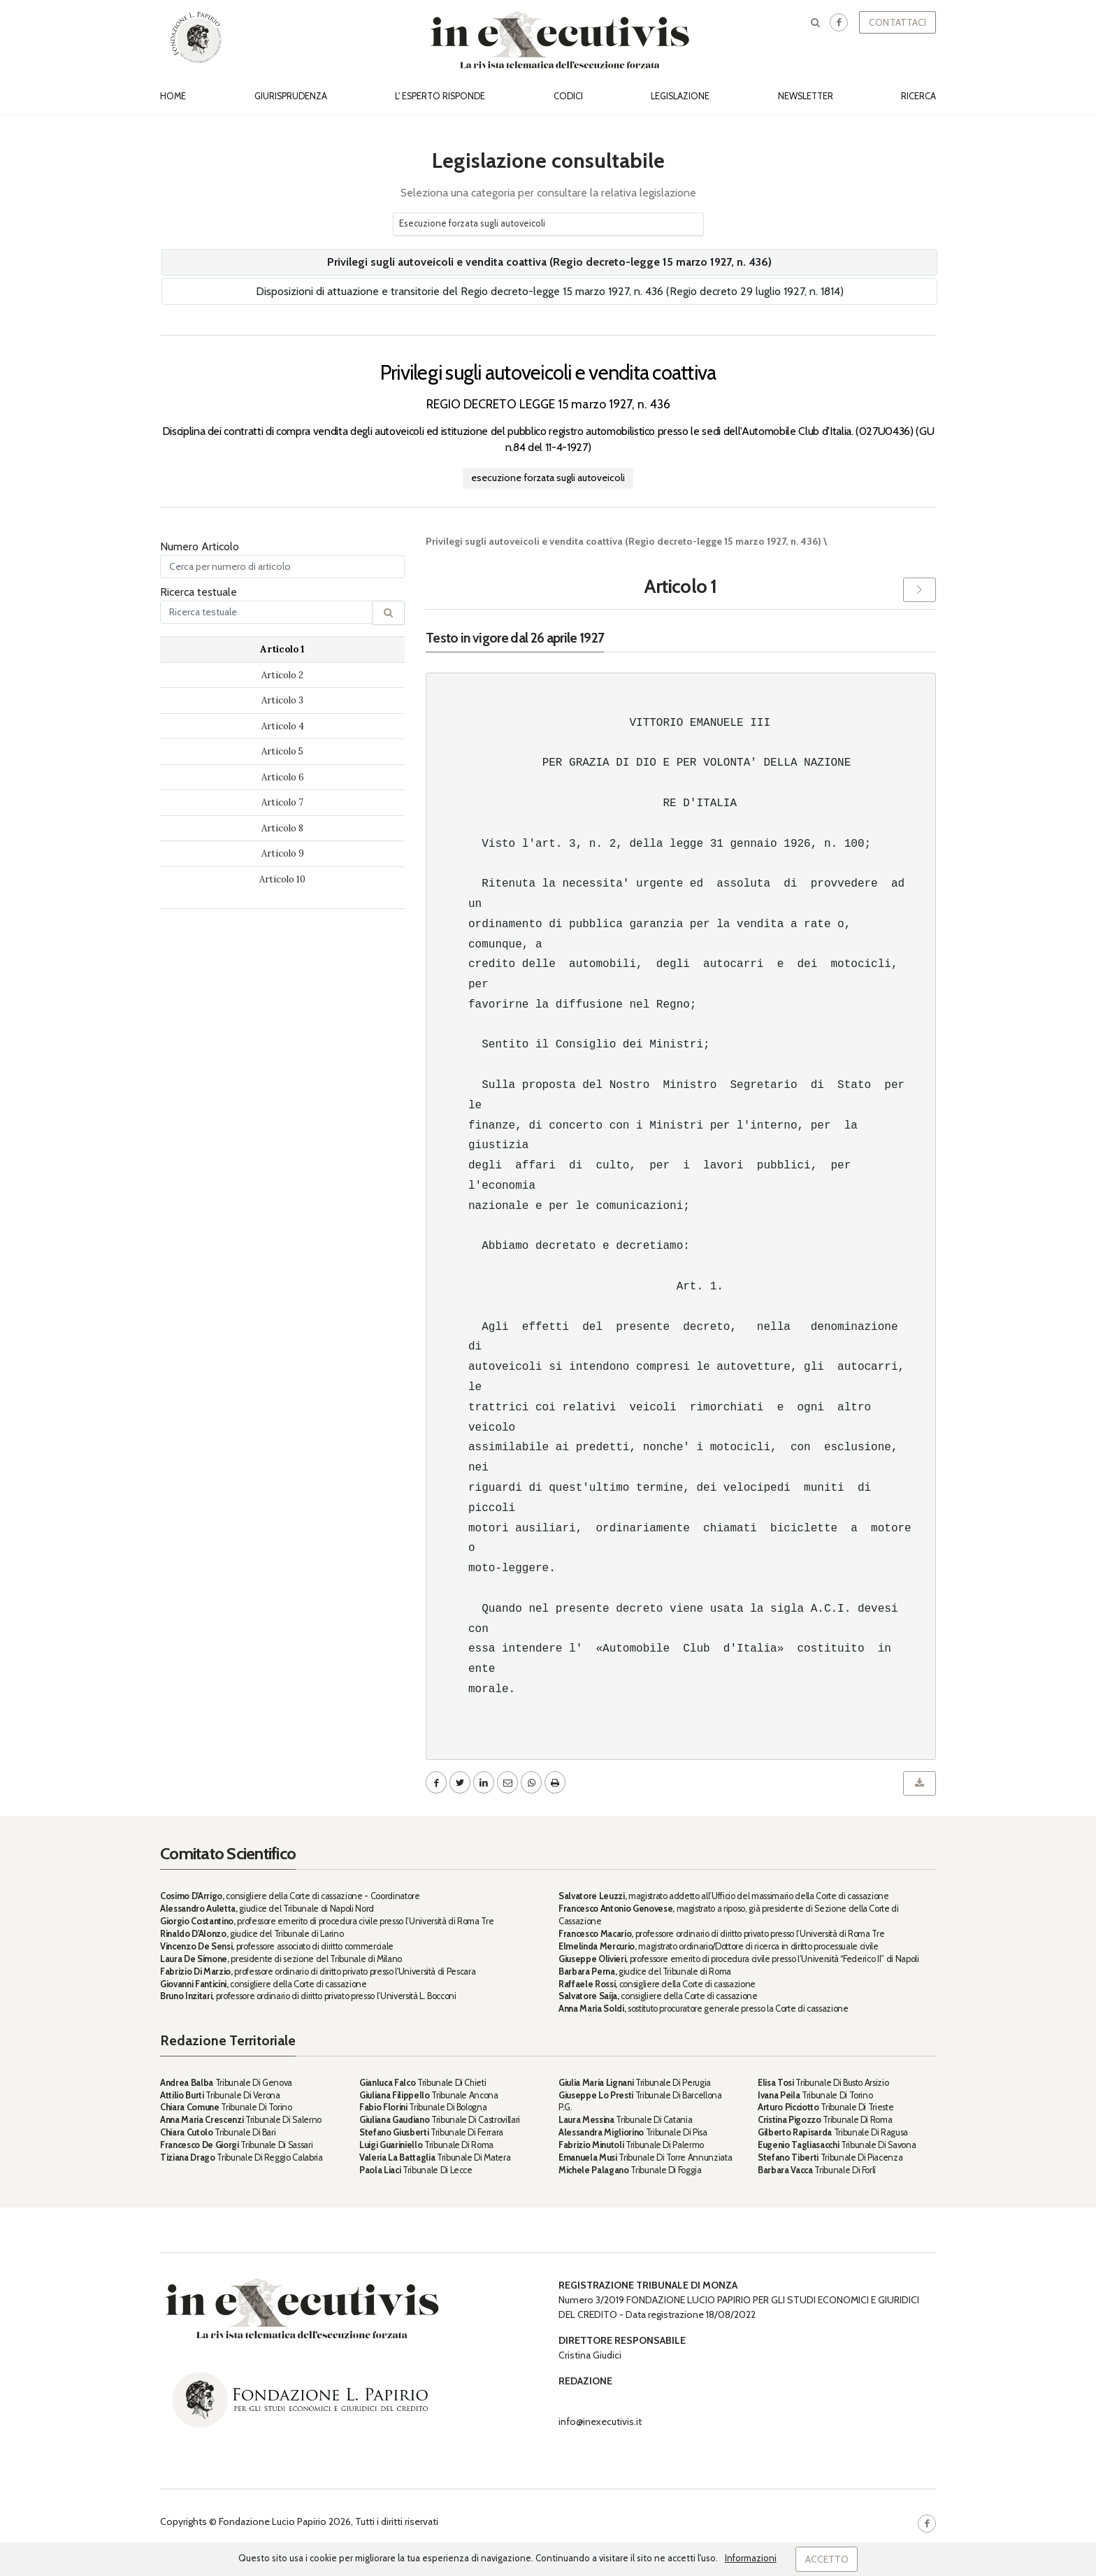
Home (173, 96)
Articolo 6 (282, 777)
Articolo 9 (282, 853)
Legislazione (680, 96)
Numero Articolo (199, 546)
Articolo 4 (282, 726)
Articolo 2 (282, 675)
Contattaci (897, 22)
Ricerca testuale (198, 592)
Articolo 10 (282, 879)
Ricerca (918, 96)
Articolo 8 (282, 828)
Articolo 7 (282, 802)
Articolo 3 (282, 700)
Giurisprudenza (290, 96)
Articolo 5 (282, 751)
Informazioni (751, 2557)
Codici (568, 96)
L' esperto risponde (440, 96)
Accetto (827, 2559)
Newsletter (805, 96)
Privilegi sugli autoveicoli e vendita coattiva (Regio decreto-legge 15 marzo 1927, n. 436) (549, 262)
